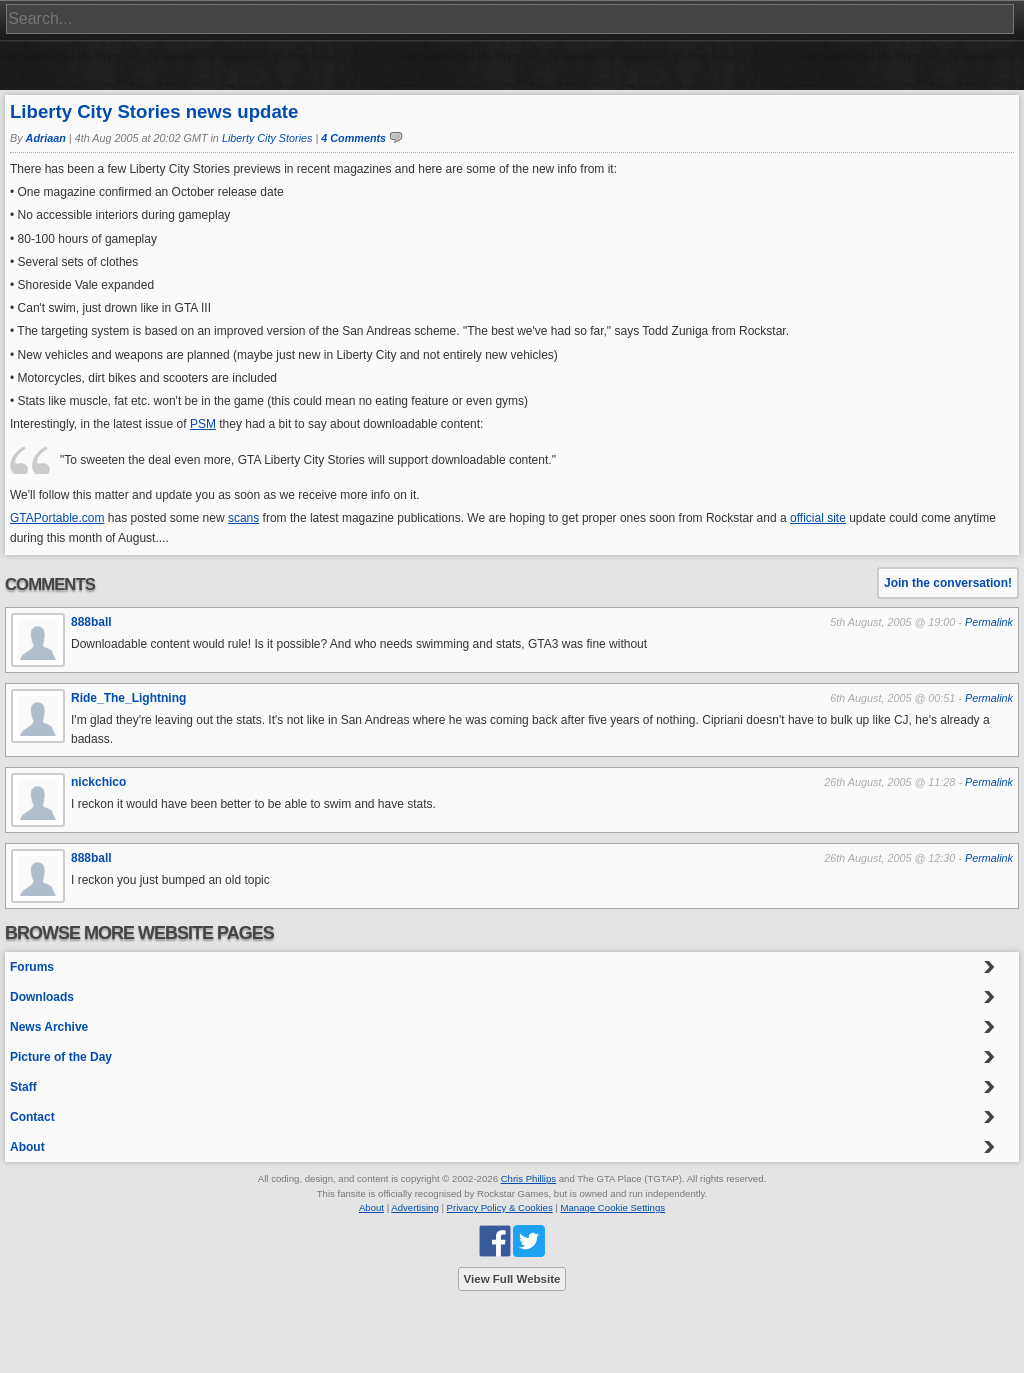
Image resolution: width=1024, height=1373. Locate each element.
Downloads (42, 997)
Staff (23, 1087)
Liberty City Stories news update (154, 111)
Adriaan (46, 138)
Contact (32, 1117)
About (27, 1147)
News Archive (49, 1027)
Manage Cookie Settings (613, 1207)
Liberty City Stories (267, 138)
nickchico (98, 782)
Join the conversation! (948, 583)
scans (243, 518)
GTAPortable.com (57, 518)
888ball (91, 622)
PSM (203, 424)
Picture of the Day (61, 1057)
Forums (32, 967)
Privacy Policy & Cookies (500, 1207)
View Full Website (512, 1279)
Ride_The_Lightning (128, 698)
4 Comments (353, 138)
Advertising (414, 1207)
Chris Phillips (528, 1178)
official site (818, 518)
